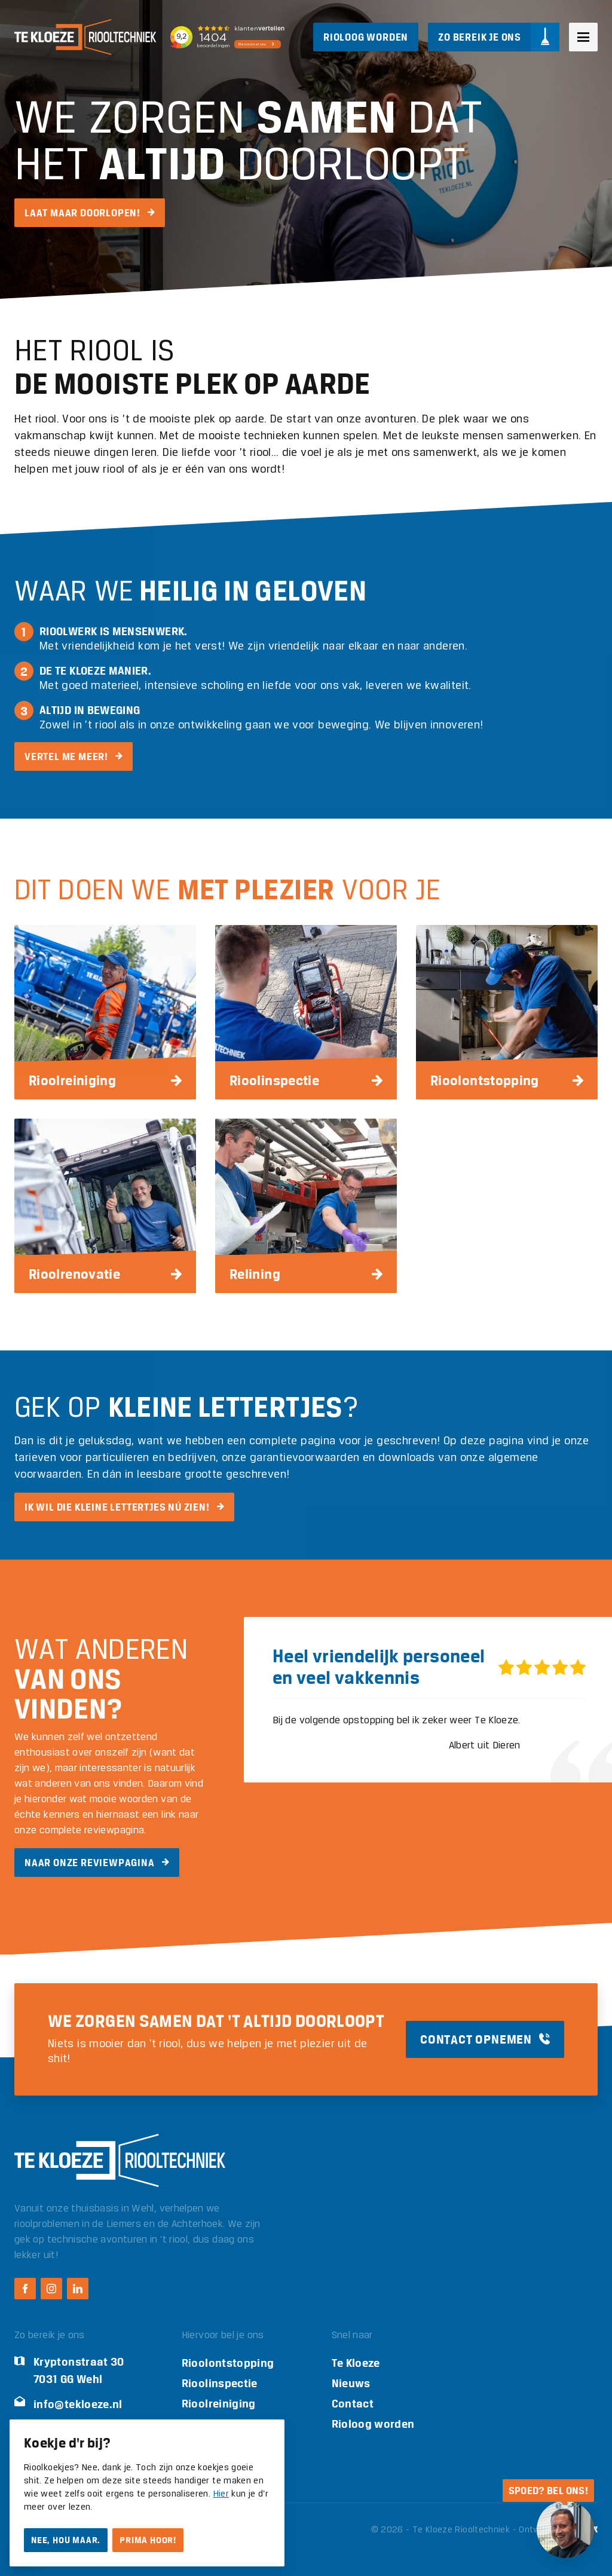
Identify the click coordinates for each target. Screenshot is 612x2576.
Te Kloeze (356, 2363)
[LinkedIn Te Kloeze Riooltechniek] (77, 2288)
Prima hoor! (148, 2540)
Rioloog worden (373, 2424)
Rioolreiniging (219, 2403)
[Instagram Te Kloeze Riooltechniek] (51, 2288)
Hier (221, 2494)
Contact (353, 2403)
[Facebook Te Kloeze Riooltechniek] (25, 2288)
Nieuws (351, 2383)
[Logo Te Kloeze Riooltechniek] (85, 37)
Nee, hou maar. (65, 2540)
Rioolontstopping (228, 2363)
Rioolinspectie (220, 2383)
